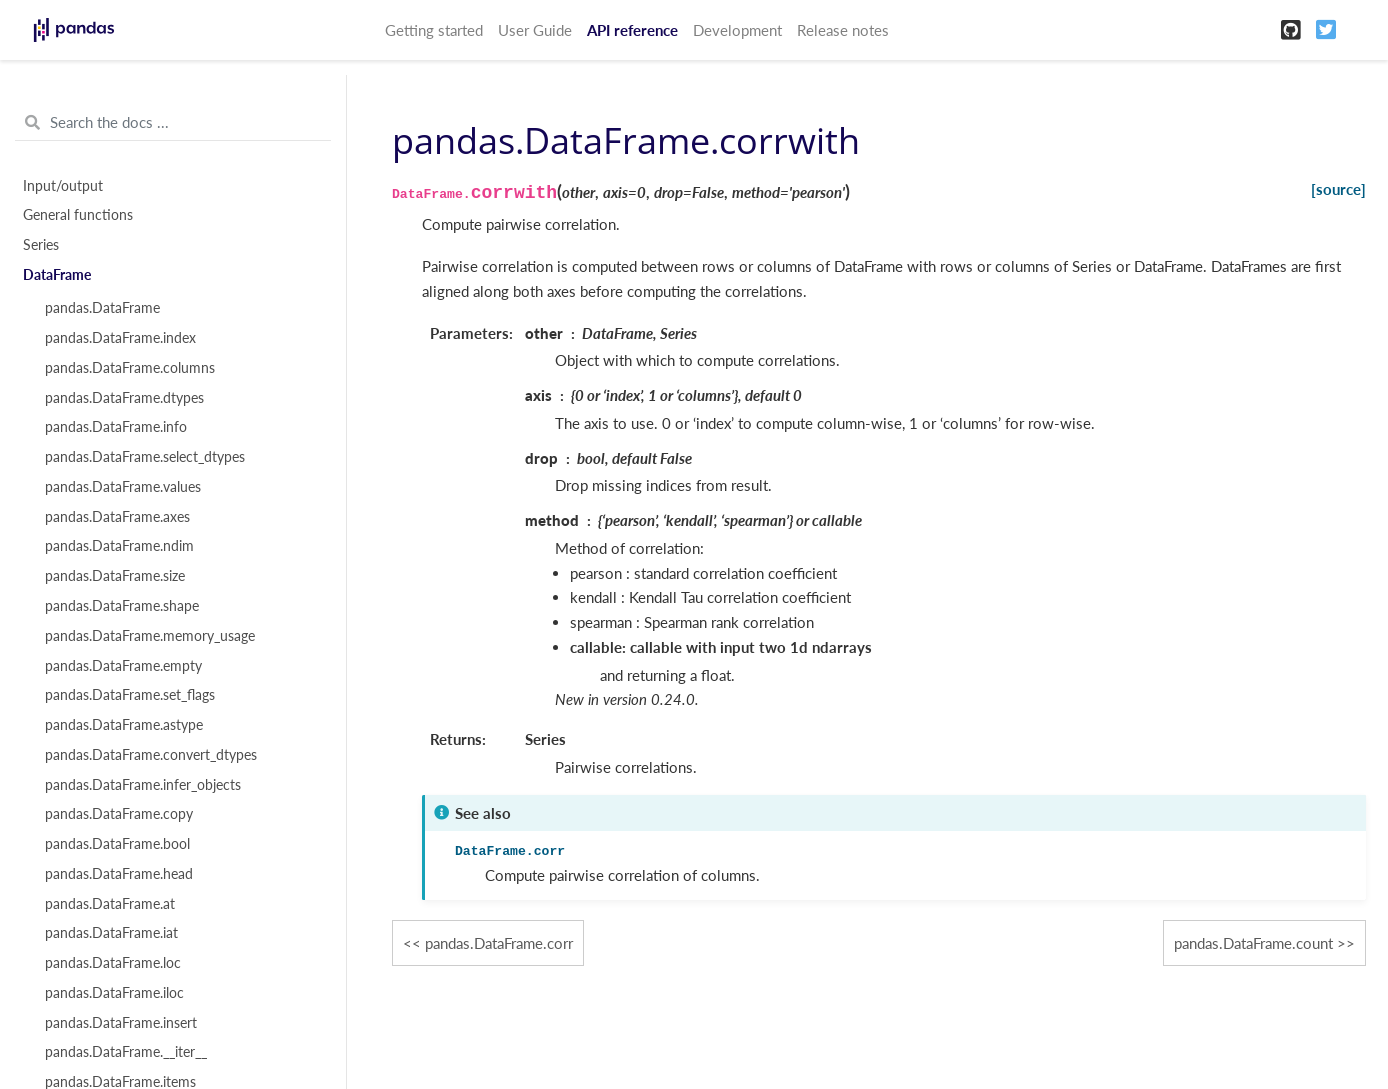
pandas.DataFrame (102, 308)
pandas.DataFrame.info (116, 427)
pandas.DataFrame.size (115, 576)
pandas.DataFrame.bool (117, 844)
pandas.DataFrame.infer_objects (143, 785)
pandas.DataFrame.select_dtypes (145, 457)
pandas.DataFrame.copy (119, 814)
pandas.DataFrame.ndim (119, 546)
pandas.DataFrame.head (119, 874)
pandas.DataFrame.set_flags (130, 695)
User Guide (535, 30)
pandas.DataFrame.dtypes (124, 398)
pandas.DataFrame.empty (123, 666)
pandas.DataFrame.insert (121, 1023)
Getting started (434, 30)
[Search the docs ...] (173, 123)
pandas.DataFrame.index (120, 338)
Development (737, 30)
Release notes (843, 30)
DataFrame (57, 275)
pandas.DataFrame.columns (130, 368)
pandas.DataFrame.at (110, 904)
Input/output (63, 186)
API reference (632, 30)
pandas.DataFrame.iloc (114, 993)
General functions (78, 215)
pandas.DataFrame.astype (124, 725)
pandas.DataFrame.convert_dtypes (151, 755)
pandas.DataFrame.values (123, 487)
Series (41, 245)
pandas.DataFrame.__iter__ (126, 1052)
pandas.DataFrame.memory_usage (150, 636)
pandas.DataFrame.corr (499, 943)
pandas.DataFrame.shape (122, 606)
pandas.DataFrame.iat (111, 933)
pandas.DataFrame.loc (113, 963)
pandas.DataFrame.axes (117, 517)
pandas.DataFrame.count (1253, 943)
